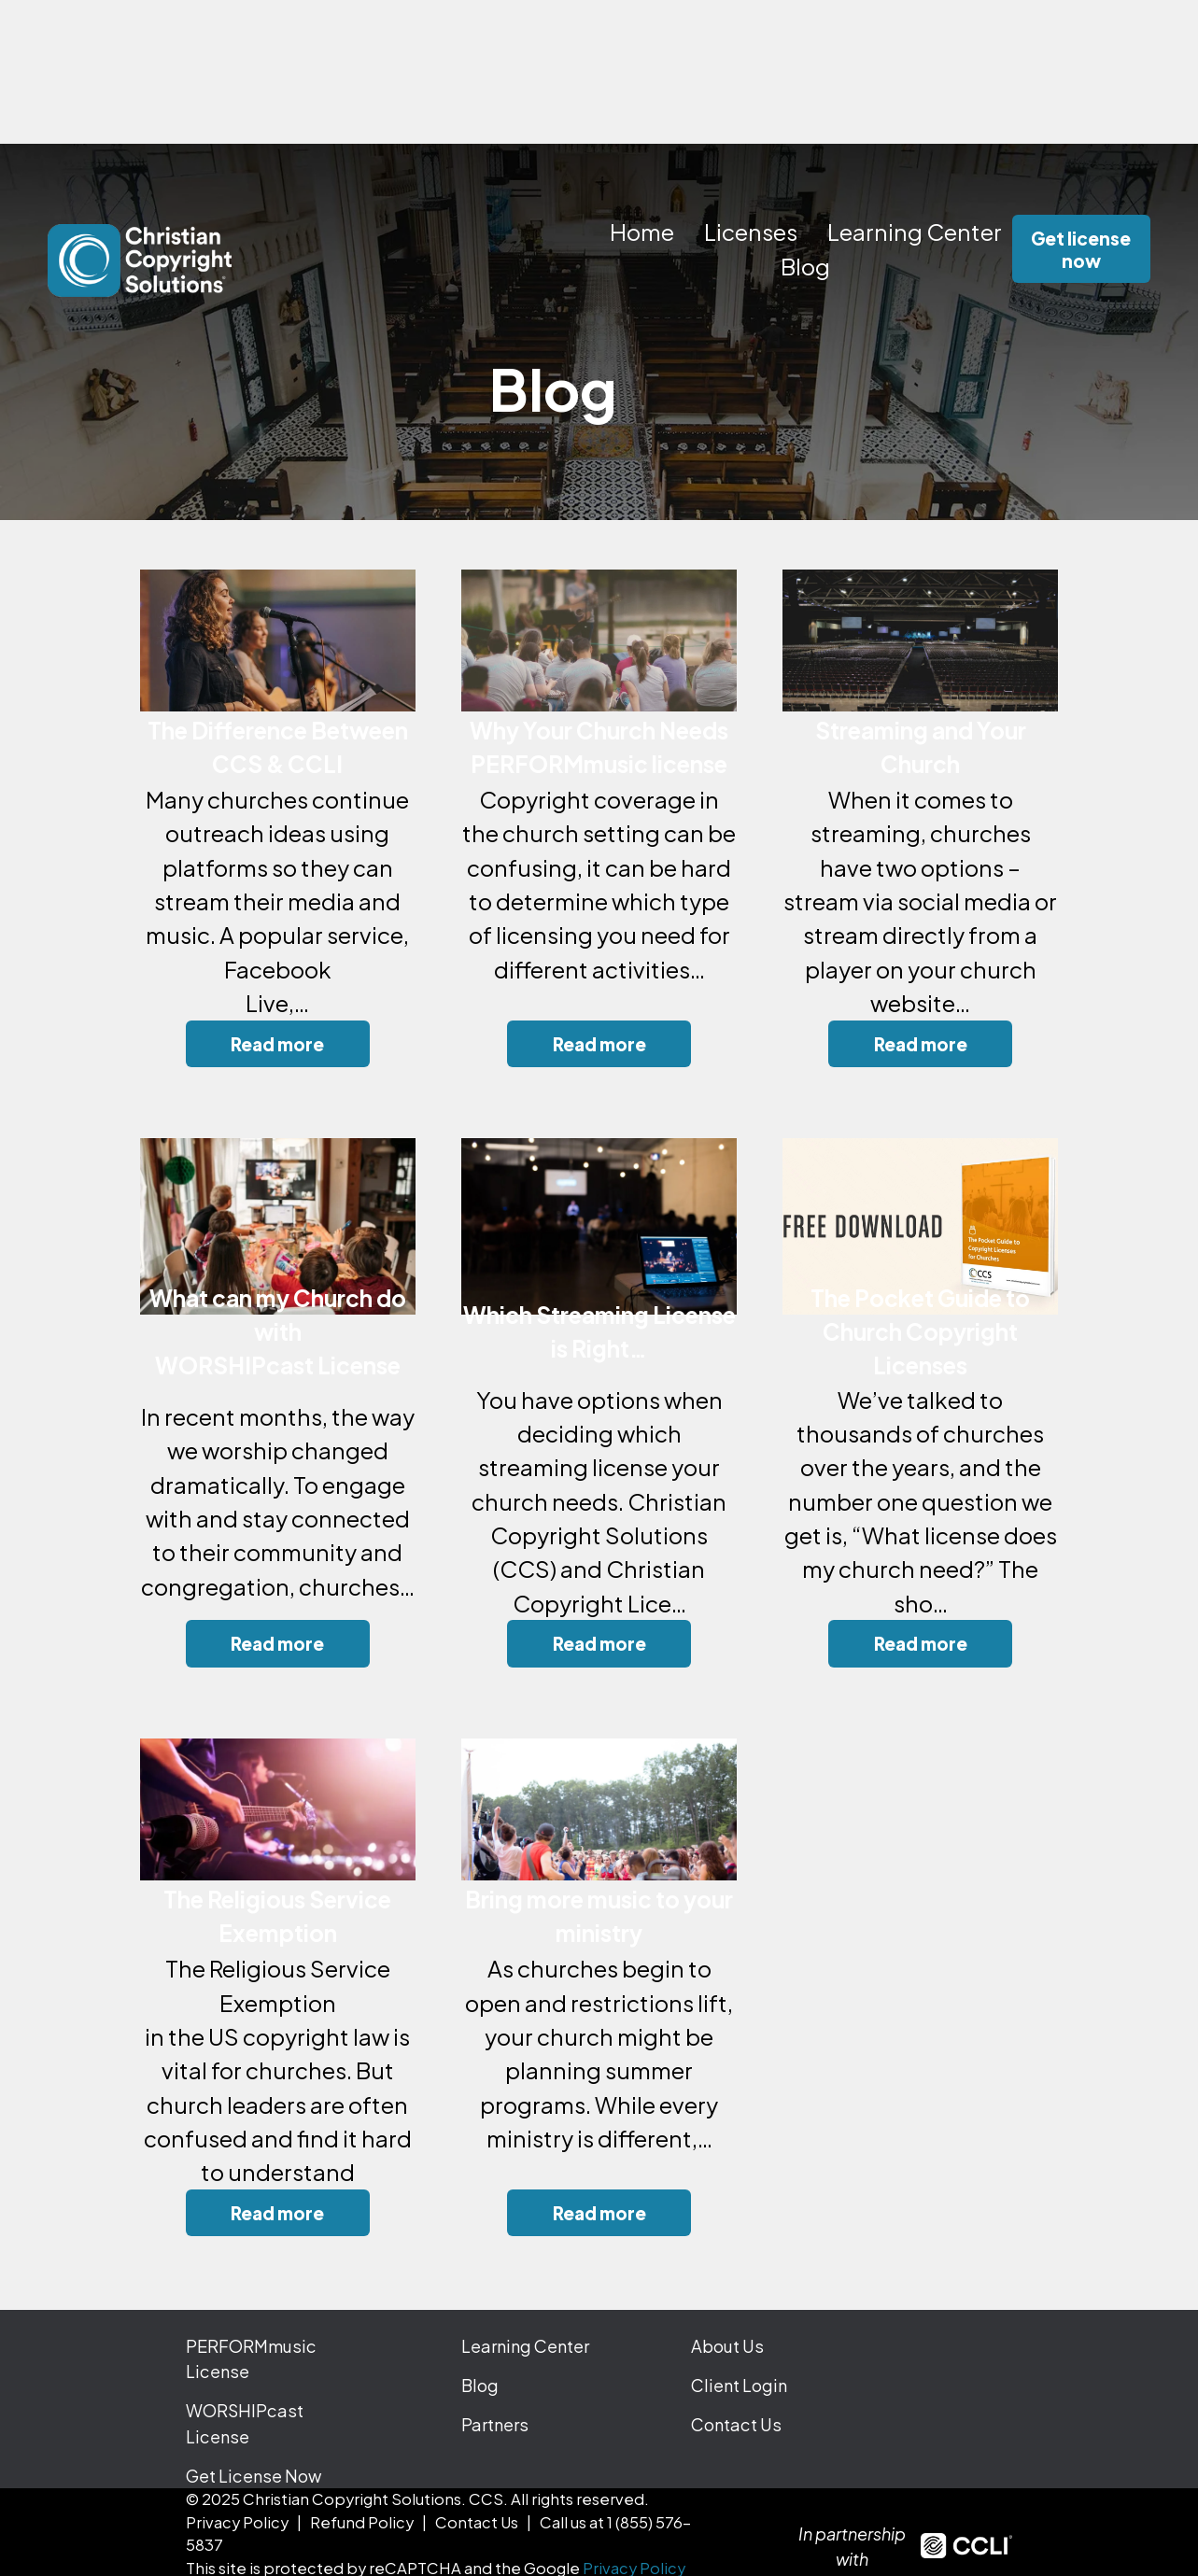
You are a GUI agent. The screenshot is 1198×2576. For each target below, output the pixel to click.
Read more (277, 1044)
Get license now (1081, 249)
